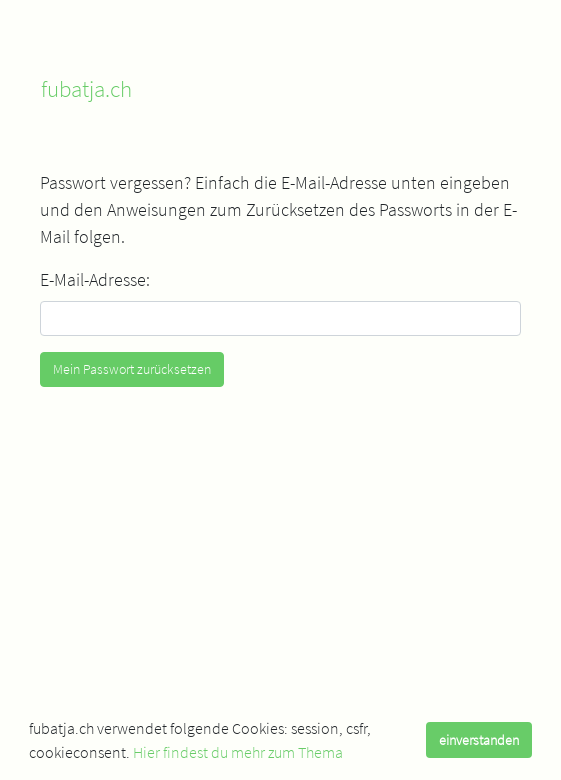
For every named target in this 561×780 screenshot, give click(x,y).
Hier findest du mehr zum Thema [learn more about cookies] (238, 752)
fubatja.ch (86, 89)
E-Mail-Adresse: (95, 279)
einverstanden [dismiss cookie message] (479, 740)
